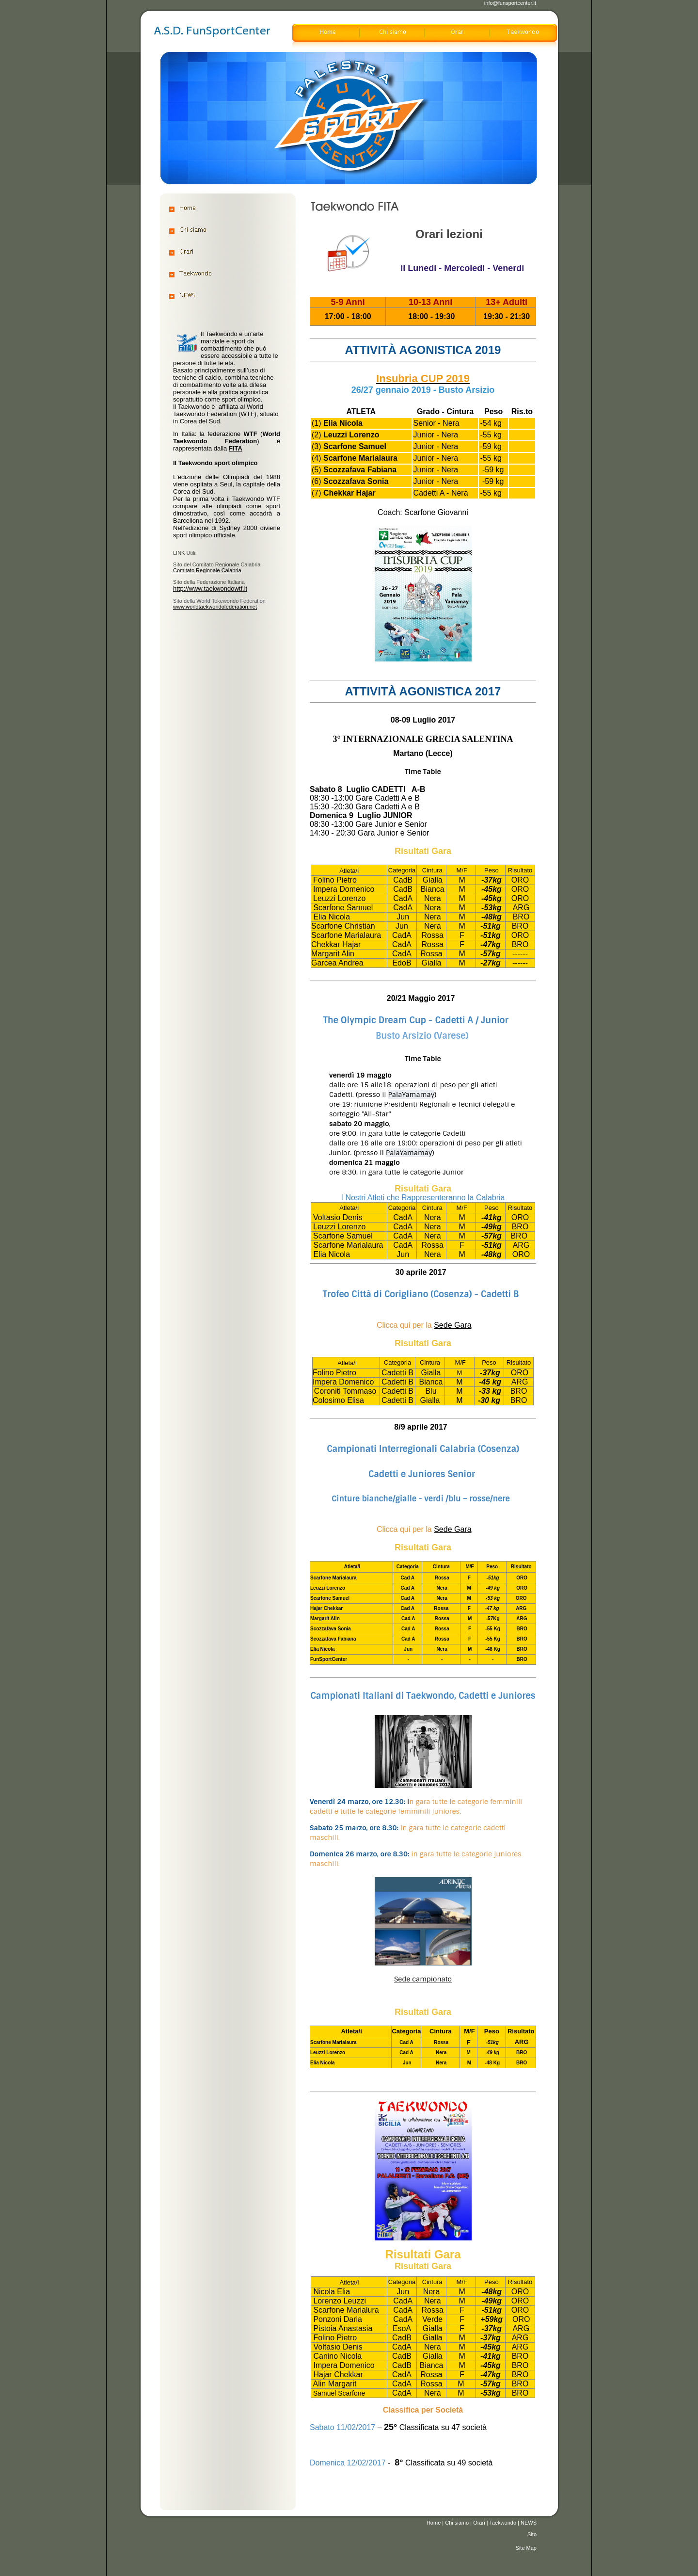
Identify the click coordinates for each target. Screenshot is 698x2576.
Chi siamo (457, 2523)
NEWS (529, 2523)
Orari (479, 2523)
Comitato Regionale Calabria (207, 570)
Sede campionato (423, 1979)
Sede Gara (452, 1325)
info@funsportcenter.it (510, 3)
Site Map (526, 2548)
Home (434, 2523)
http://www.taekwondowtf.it (210, 588)
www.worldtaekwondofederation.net (215, 607)
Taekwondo (502, 2523)
